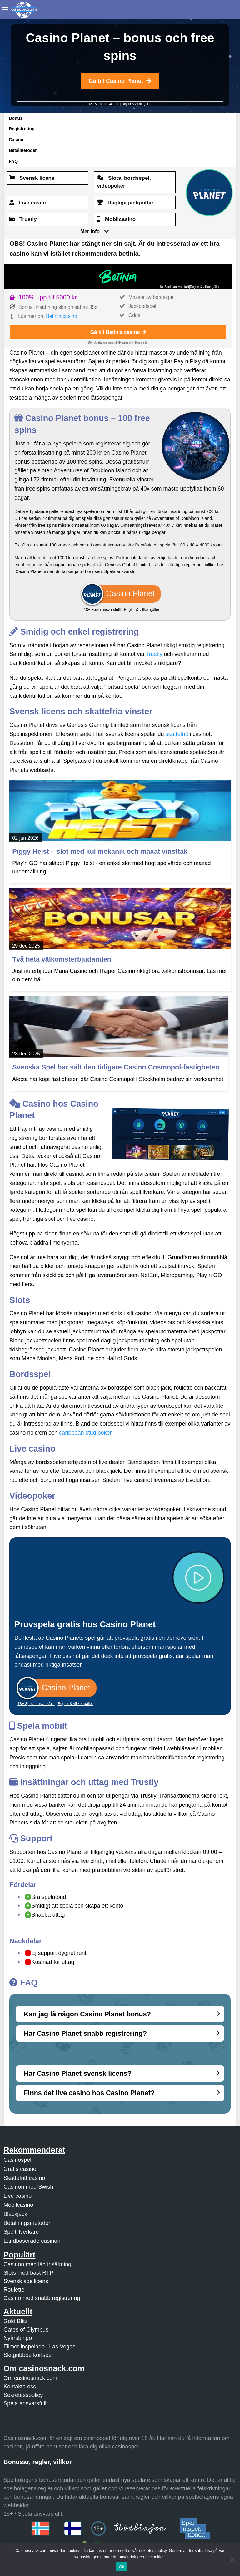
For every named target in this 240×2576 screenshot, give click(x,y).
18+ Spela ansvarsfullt (103, 104)
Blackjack (15, 2214)
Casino (16, 139)
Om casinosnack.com (30, 2378)
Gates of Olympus (25, 2330)
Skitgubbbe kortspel (28, 2355)
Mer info (90, 231)
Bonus (15, 118)
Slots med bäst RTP (28, 2273)
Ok (121, 2566)
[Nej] (232, 2559)
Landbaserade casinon (31, 2241)
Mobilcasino (18, 2205)
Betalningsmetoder (26, 2223)
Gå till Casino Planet (120, 81)
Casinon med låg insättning (37, 2264)
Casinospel (17, 2160)
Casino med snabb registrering (41, 2298)
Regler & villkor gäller (136, 104)
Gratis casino (19, 2169)
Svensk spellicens (25, 2281)
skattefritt (177, 734)
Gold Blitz (15, 2321)
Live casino (17, 2196)
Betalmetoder (23, 150)
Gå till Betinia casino (118, 332)
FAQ (13, 161)
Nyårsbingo (17, 2338)
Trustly (154, 654)
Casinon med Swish (28, 2187)
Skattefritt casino (24, 2178)
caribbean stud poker (85, 1433)
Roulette (13, 2290)
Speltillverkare (21, 2232)
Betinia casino (61, 316)
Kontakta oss (19, 2386)
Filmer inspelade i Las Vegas (39, 2346)
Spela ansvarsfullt (25, 2403)
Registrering (21, 128)
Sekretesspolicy (23, 2395)
